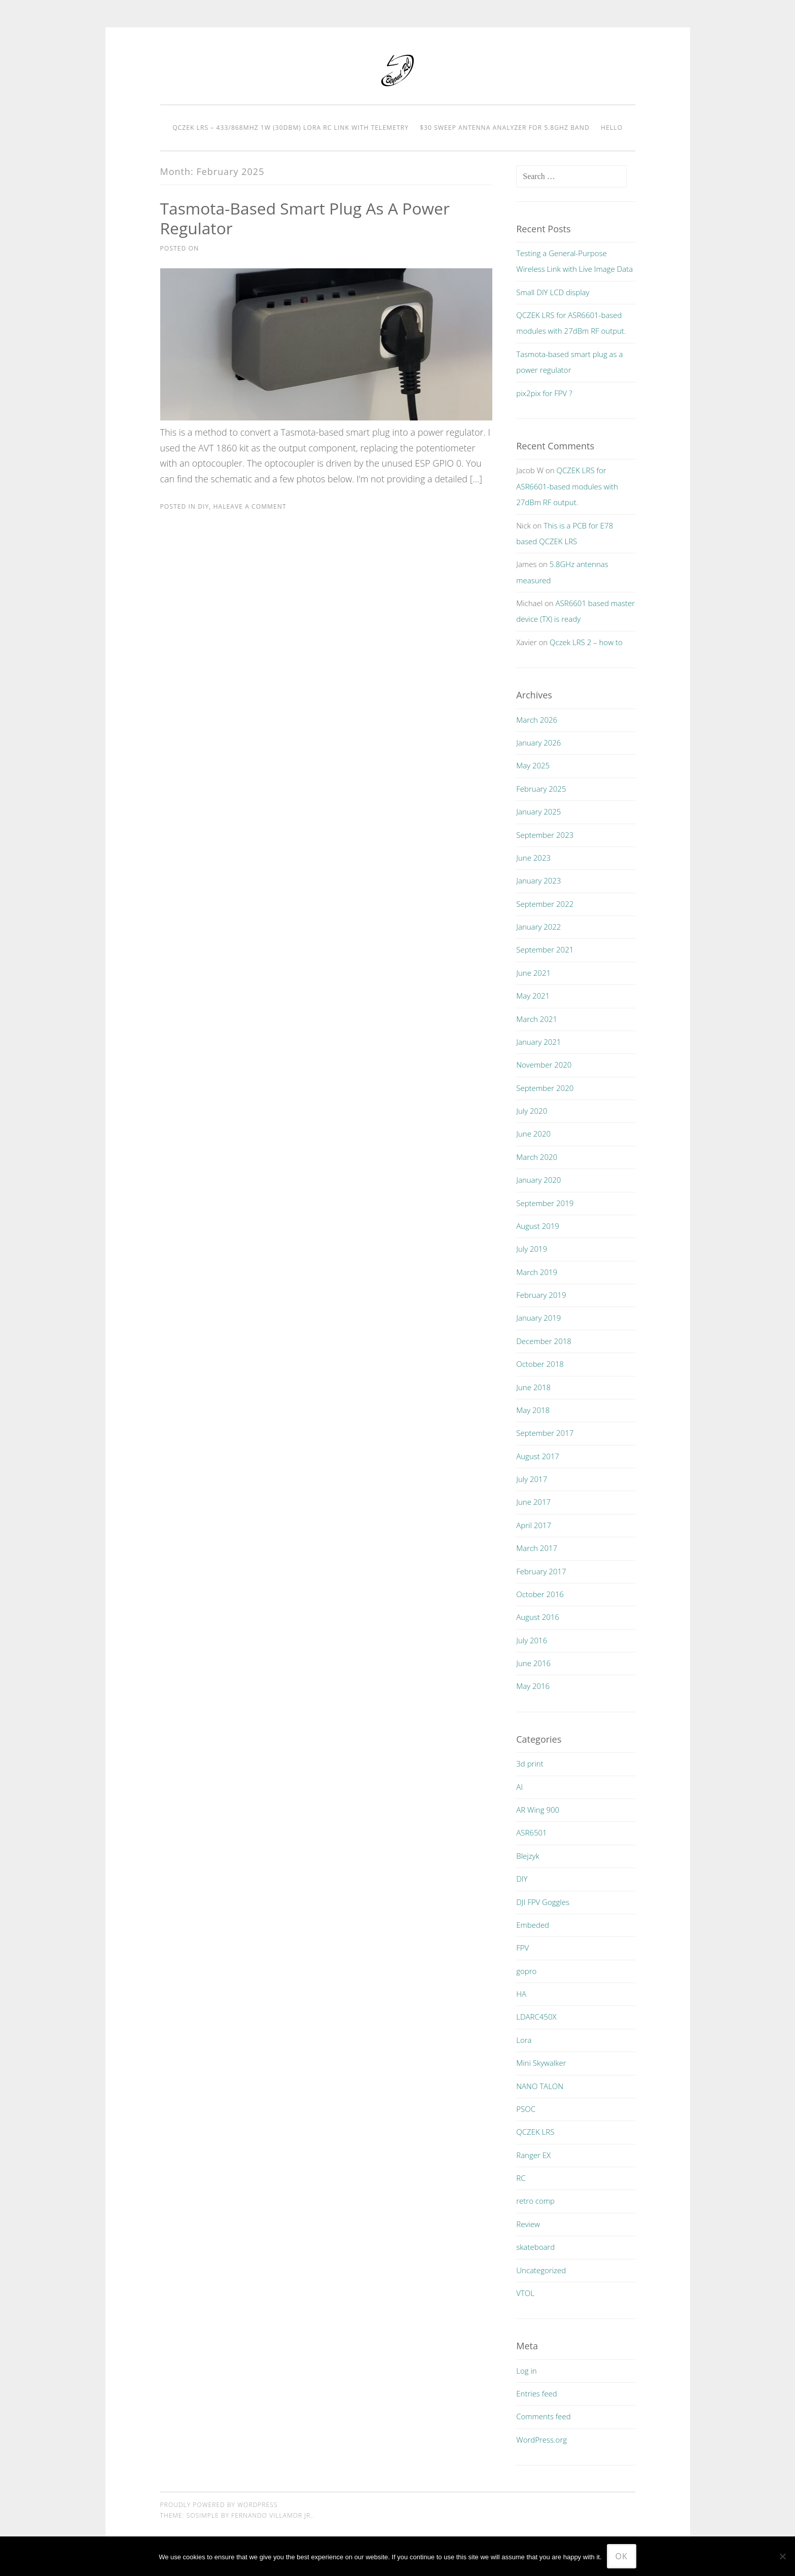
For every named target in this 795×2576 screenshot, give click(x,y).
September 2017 (544, 1433)
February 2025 (541, 789)
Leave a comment (254, 506)
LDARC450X (536, 2017)
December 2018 (543, 1341)
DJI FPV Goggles (542, 1902)
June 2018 (533, 1387)
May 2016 (533, 1686)
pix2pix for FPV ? (544, 393)
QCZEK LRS (535, 2132)
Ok (622, 2556)
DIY (203, 506)
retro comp (535, 2201)
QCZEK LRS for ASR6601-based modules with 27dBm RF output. (567, 486)
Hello (612, 127)
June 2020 (533, 1133)
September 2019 (544, 1203)
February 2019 (541, 1295)
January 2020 (538, 1180)
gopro (526, 1971)
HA (218, 506)
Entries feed (536, 2393)
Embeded (532, 1925)
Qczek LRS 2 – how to (586, 642)
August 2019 (537, 1226)
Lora (523, 2040)
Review (528, 2224)
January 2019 (538, 1318)
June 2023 (533, 858)
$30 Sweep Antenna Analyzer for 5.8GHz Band (505, 127)
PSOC (525, 2109)
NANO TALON (539, 2086)
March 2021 (536, 1019)
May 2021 (533, 996)
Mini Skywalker (541, 2063)
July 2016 (531, 1640)
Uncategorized (541, 2270)
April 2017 (533, 1525)
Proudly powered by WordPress (219, 2504)
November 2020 (543, 1065)
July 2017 (531, 1479)
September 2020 (544, 1088)
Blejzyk (527, 1856)
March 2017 (536, 1548)
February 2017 (541, 1571)
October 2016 (540, 1594)
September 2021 (544, 949)
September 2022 (544, 904)
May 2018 (533, 1410)
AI (519, 1787)
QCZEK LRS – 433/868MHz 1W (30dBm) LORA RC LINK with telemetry (290, 127)
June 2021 (533, 973)
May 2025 (533, 765)
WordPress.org (541, 2439)
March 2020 (536, 1157)
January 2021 (538, 1042)
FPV (522, 1948)
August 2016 (537, 1617)
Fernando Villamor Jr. (271, 2515)
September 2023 (544, 835)
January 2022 (538, 927)
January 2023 (538, 880)
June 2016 (533, 1663)
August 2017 (537, 1456)
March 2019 (536, 1272)
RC (520, 2178)
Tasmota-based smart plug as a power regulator (306, 218)
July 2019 (531, 1249)
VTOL (525, 2293)
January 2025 (538, 811)
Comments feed (543, 2416)
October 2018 (540, 1364)
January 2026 (538, 742)
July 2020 (531, 1111)
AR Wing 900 (537, 1810)
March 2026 (536, 720)
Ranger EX (533, 2155)
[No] (782, 2556)
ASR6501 (531, 1832)
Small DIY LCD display (552, 292)
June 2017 (533, 1502)
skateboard (535, 2247)
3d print (529, 1763)
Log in (526, 2371)
